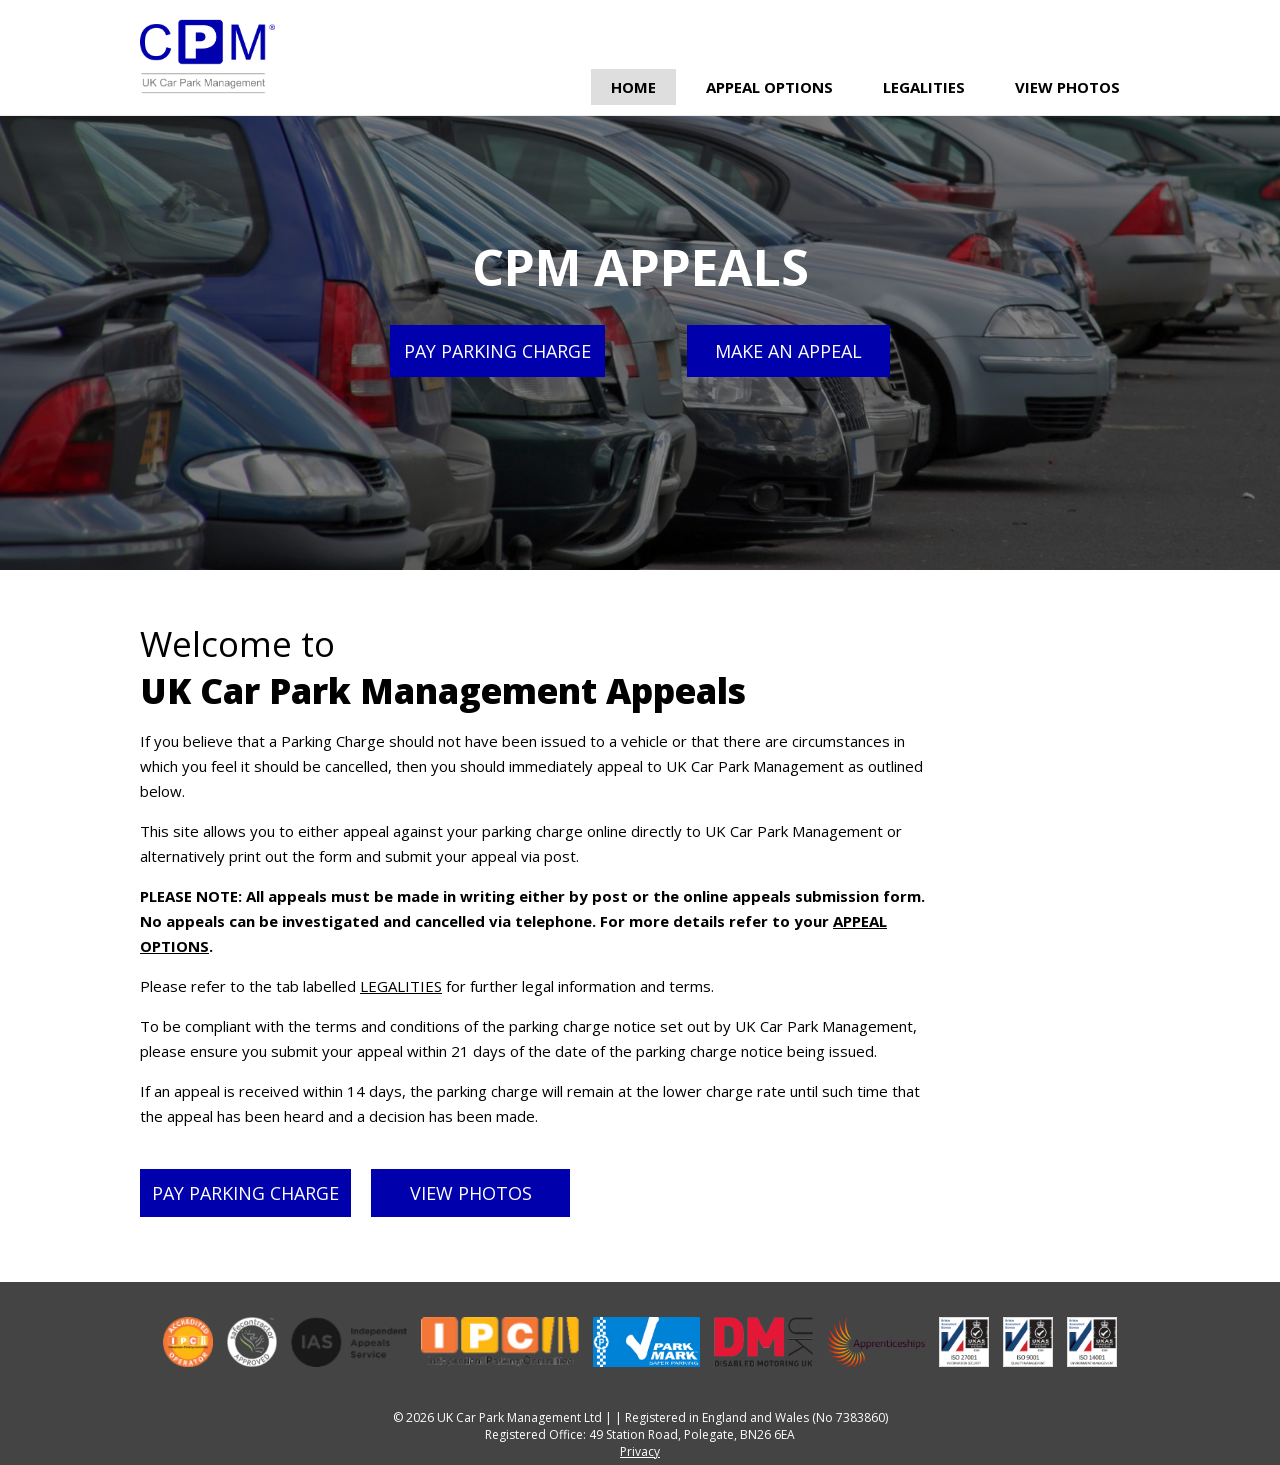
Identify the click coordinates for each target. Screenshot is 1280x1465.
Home (633, 87)
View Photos (1067, 87)
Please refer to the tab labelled (250, 986)
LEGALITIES (401, 986)
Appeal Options (769, 87)
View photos (471, 1193)
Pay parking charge (497, 351)
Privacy (640, 1451)
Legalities (924, 87)
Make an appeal (788, 351)
